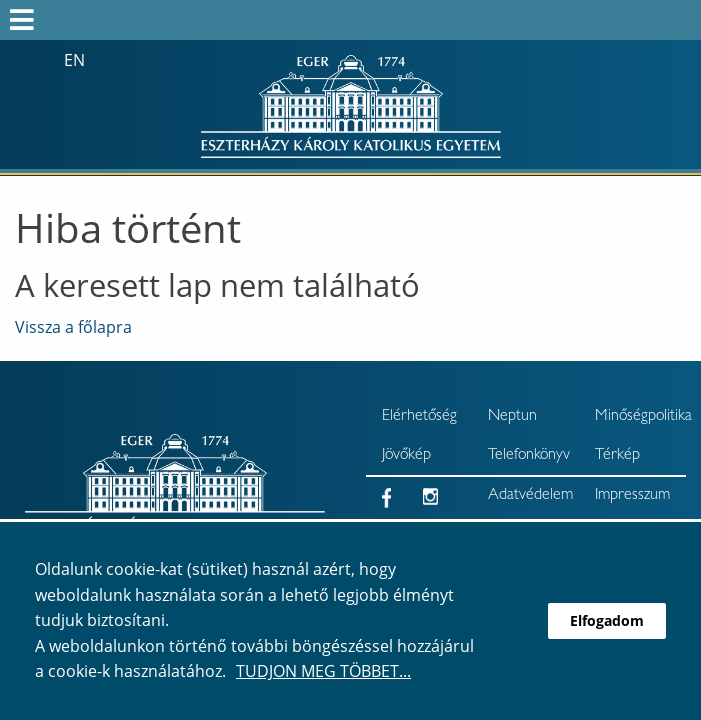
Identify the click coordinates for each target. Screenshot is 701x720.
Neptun (512, 417)
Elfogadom (607, 620)
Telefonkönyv (529, 456)
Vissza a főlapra (73, 327)
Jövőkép (406, 456)
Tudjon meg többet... (323, 671)
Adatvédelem (530, 496)
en (74, 60)
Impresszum (632, 496)
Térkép (617, 456)
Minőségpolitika (640, 417)
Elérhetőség (419, 417)
